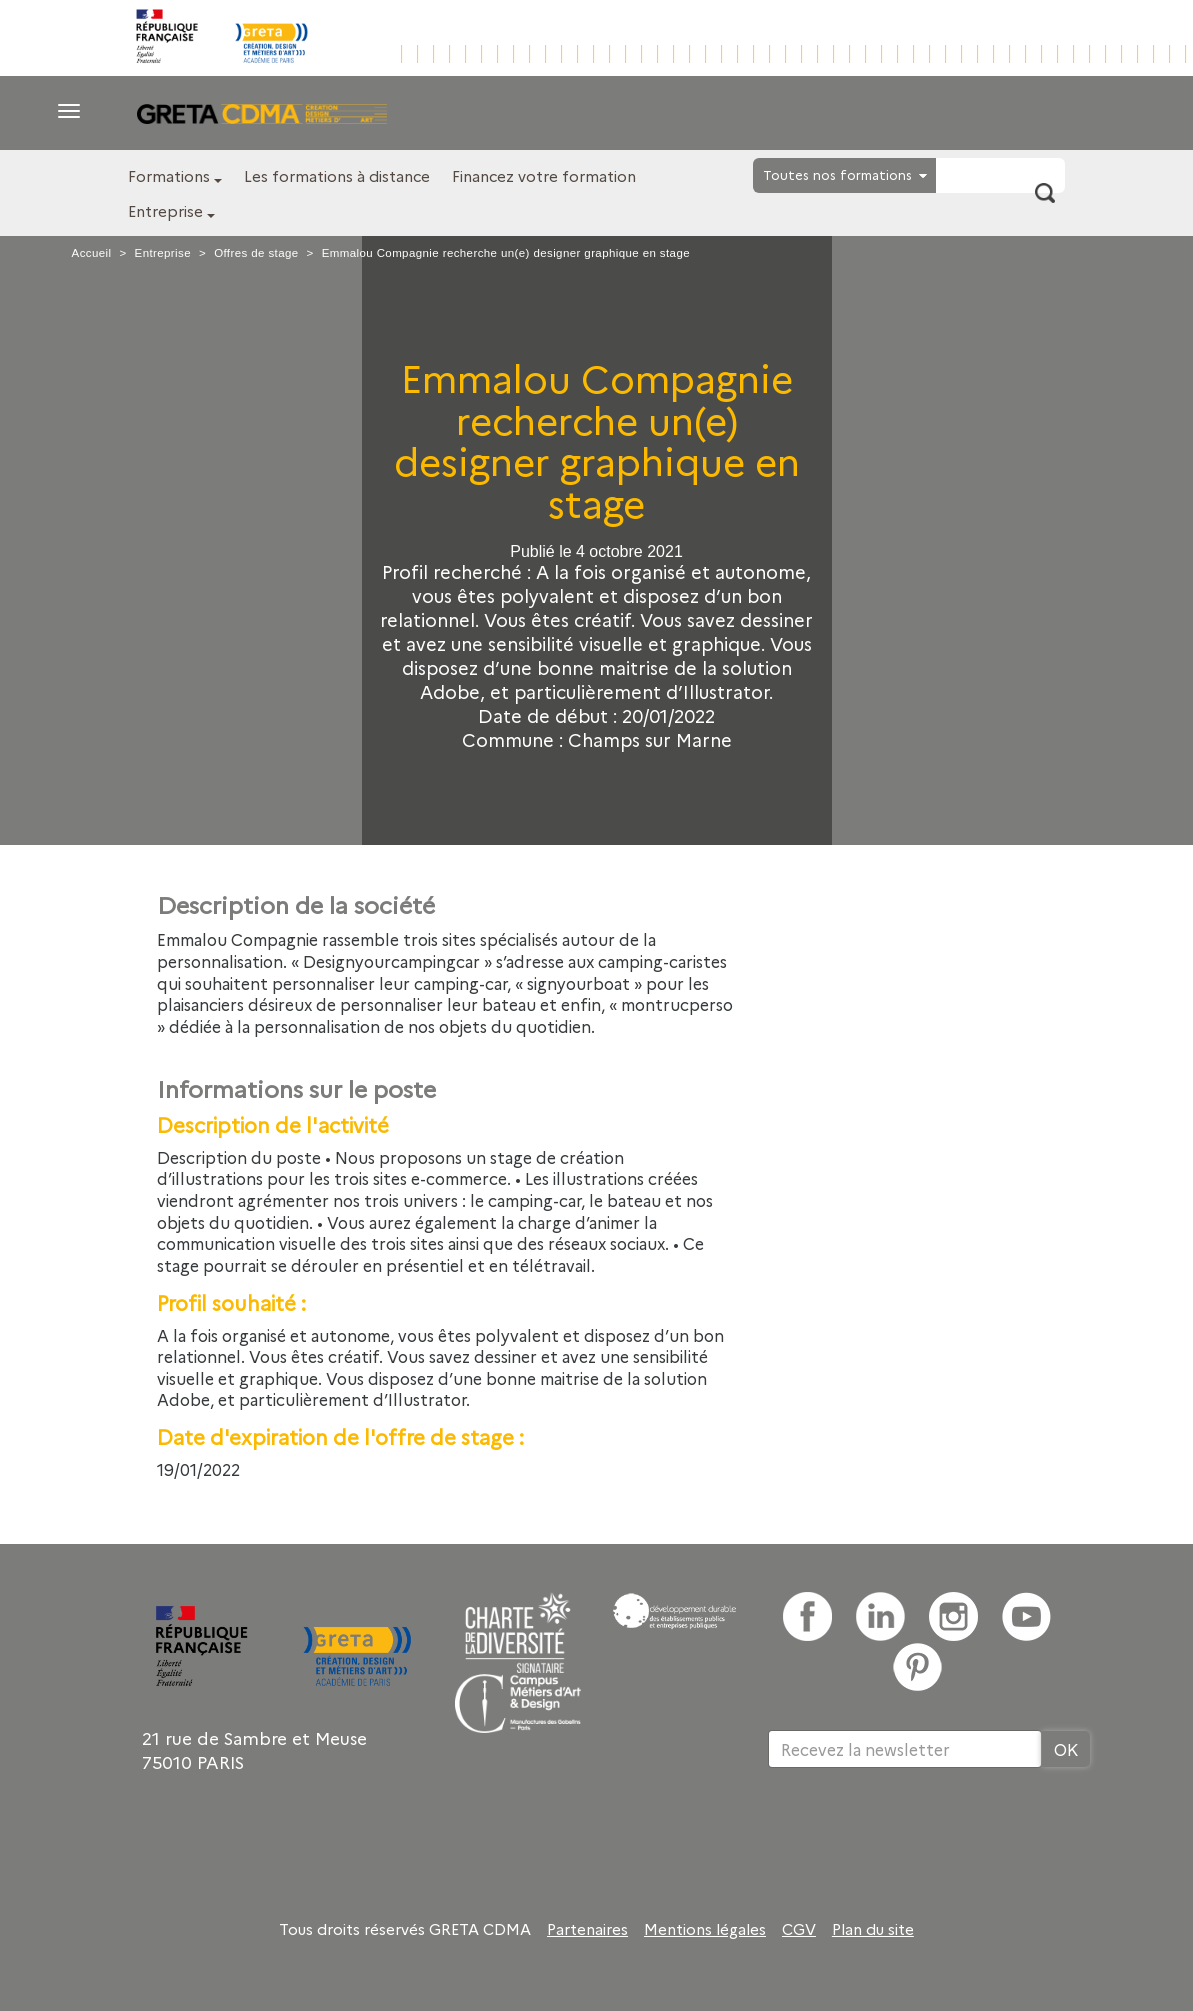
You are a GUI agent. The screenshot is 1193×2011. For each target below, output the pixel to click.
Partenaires (587, 1929)
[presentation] (920, 1833)
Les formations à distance (337, 175)
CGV (799, 1929)
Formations (169, 175)
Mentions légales (705, 1929)
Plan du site (873, 1929)
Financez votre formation (544, 175)
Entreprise (165, 210)
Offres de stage (256, 253)
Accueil (92, 253)
